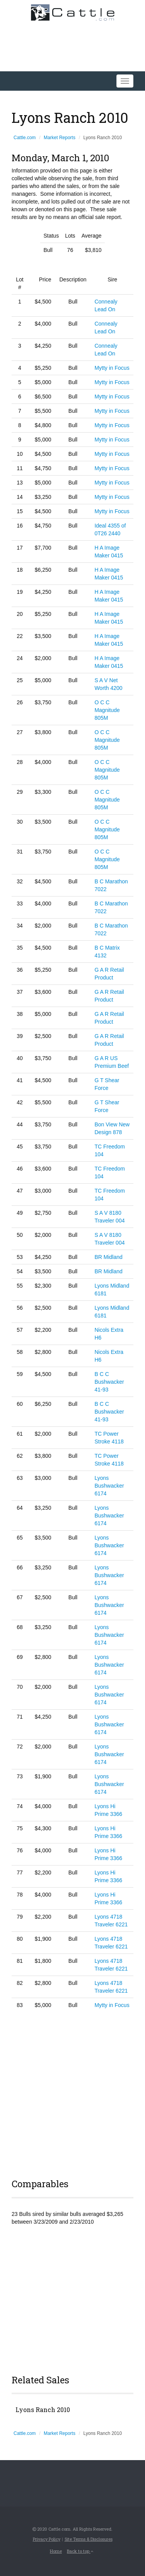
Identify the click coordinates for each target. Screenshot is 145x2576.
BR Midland (108, 1257)
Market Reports (59, 137)
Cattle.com (25, 137)
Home (56, 2551)
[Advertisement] (72, 2092)
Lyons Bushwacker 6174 (109, 1486)
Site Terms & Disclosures (89, 2539)
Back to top (80, 2551)
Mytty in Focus (111, 368)
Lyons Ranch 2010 (42, 2410)
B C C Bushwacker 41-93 (109, 1382)
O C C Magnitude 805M (106, 710)
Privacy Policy (46, 2539)
